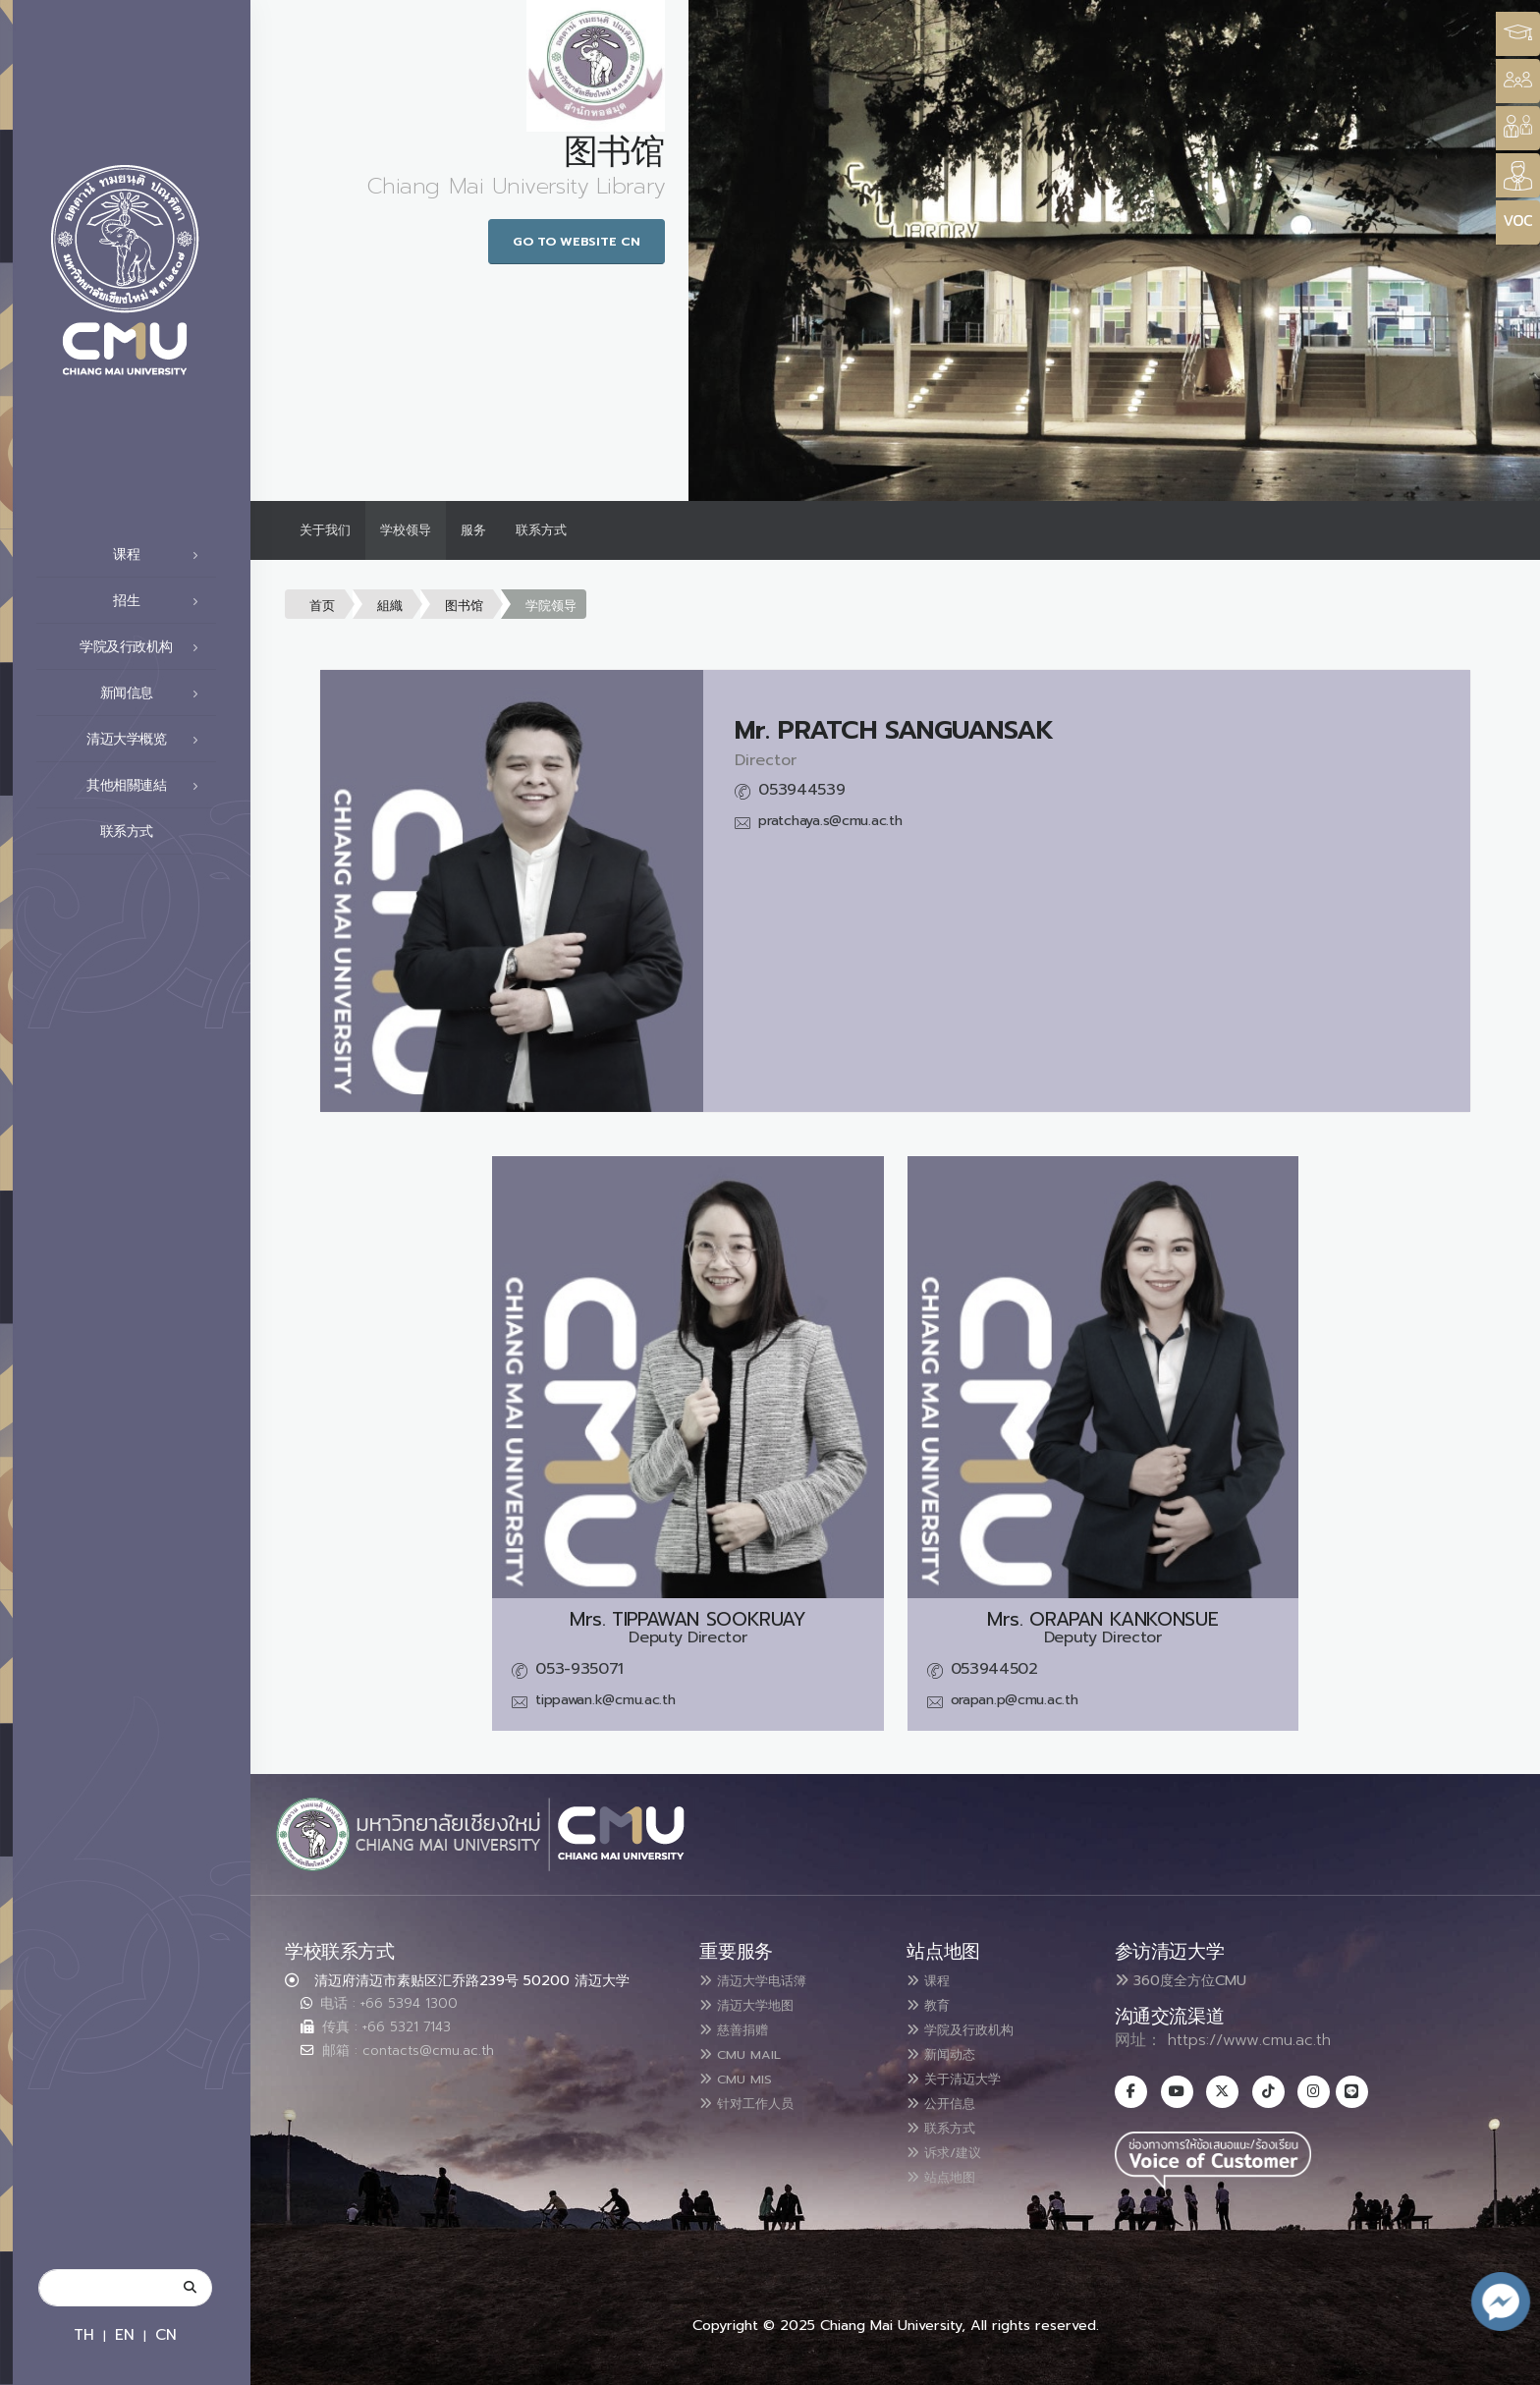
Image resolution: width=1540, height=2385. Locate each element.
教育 (933, 2004)
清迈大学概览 (147, 739)
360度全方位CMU (1180, 1980)
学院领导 (551, 605)
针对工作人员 (757, 2098)
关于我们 (325, 530)
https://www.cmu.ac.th (1249, 2040)
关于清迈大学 (964, 2074)
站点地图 (949, 2169)
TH (84, 2334)
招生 (161, 601)
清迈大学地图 (757, 2004)
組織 (390, 605)
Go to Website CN (576, 241)
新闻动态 (949, 2051)
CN (166, 2334)
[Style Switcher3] (1518, 34)
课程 (161, 555)
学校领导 (405, 530)
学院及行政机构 (144, 647)
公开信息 (949, 2098)
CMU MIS (743, 2074)
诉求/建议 (953, 2145)
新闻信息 (155, 693)
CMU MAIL (748, 2051)
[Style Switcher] (1518, 81)
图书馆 (464, 605)
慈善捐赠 (741, 2027)
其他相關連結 (147, 786)
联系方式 (155, 832)
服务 (473, 530)
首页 (322, 605)
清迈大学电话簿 (765, 1980)
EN (125, 2334)
